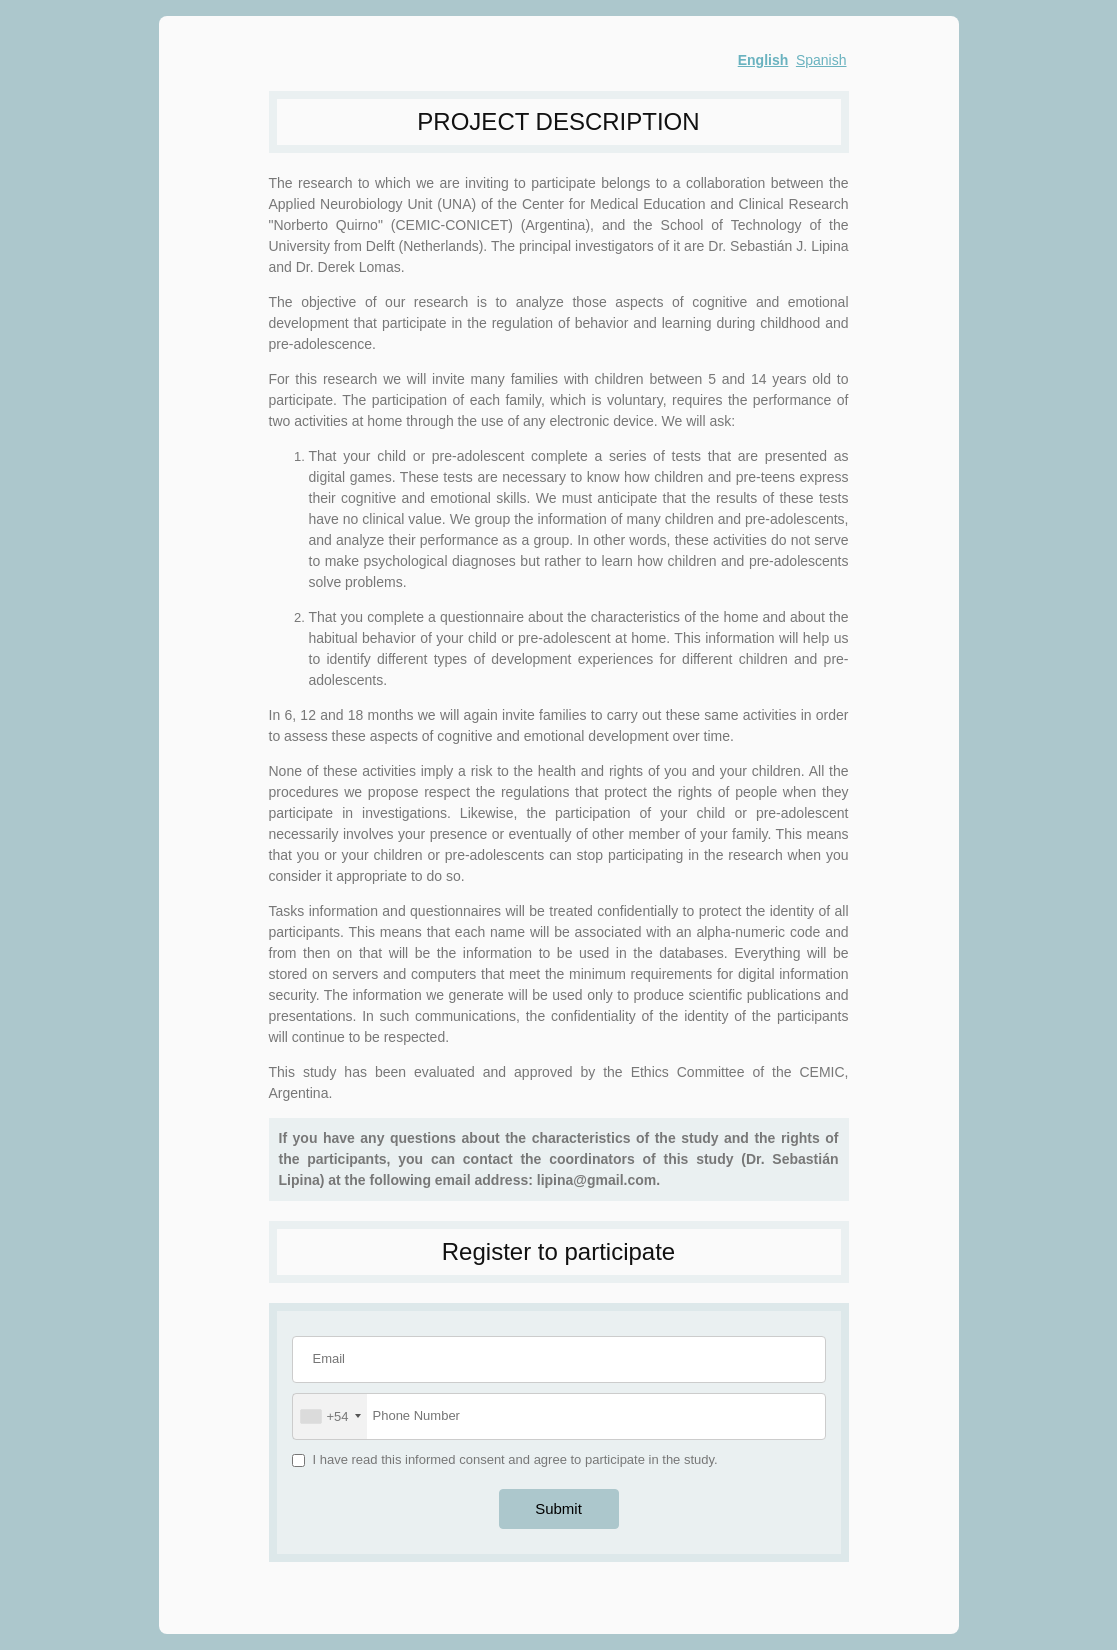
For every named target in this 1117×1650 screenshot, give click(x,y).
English (763, 60)
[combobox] (330, 1416)
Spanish (821, 60)
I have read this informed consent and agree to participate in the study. (515, 1459)
